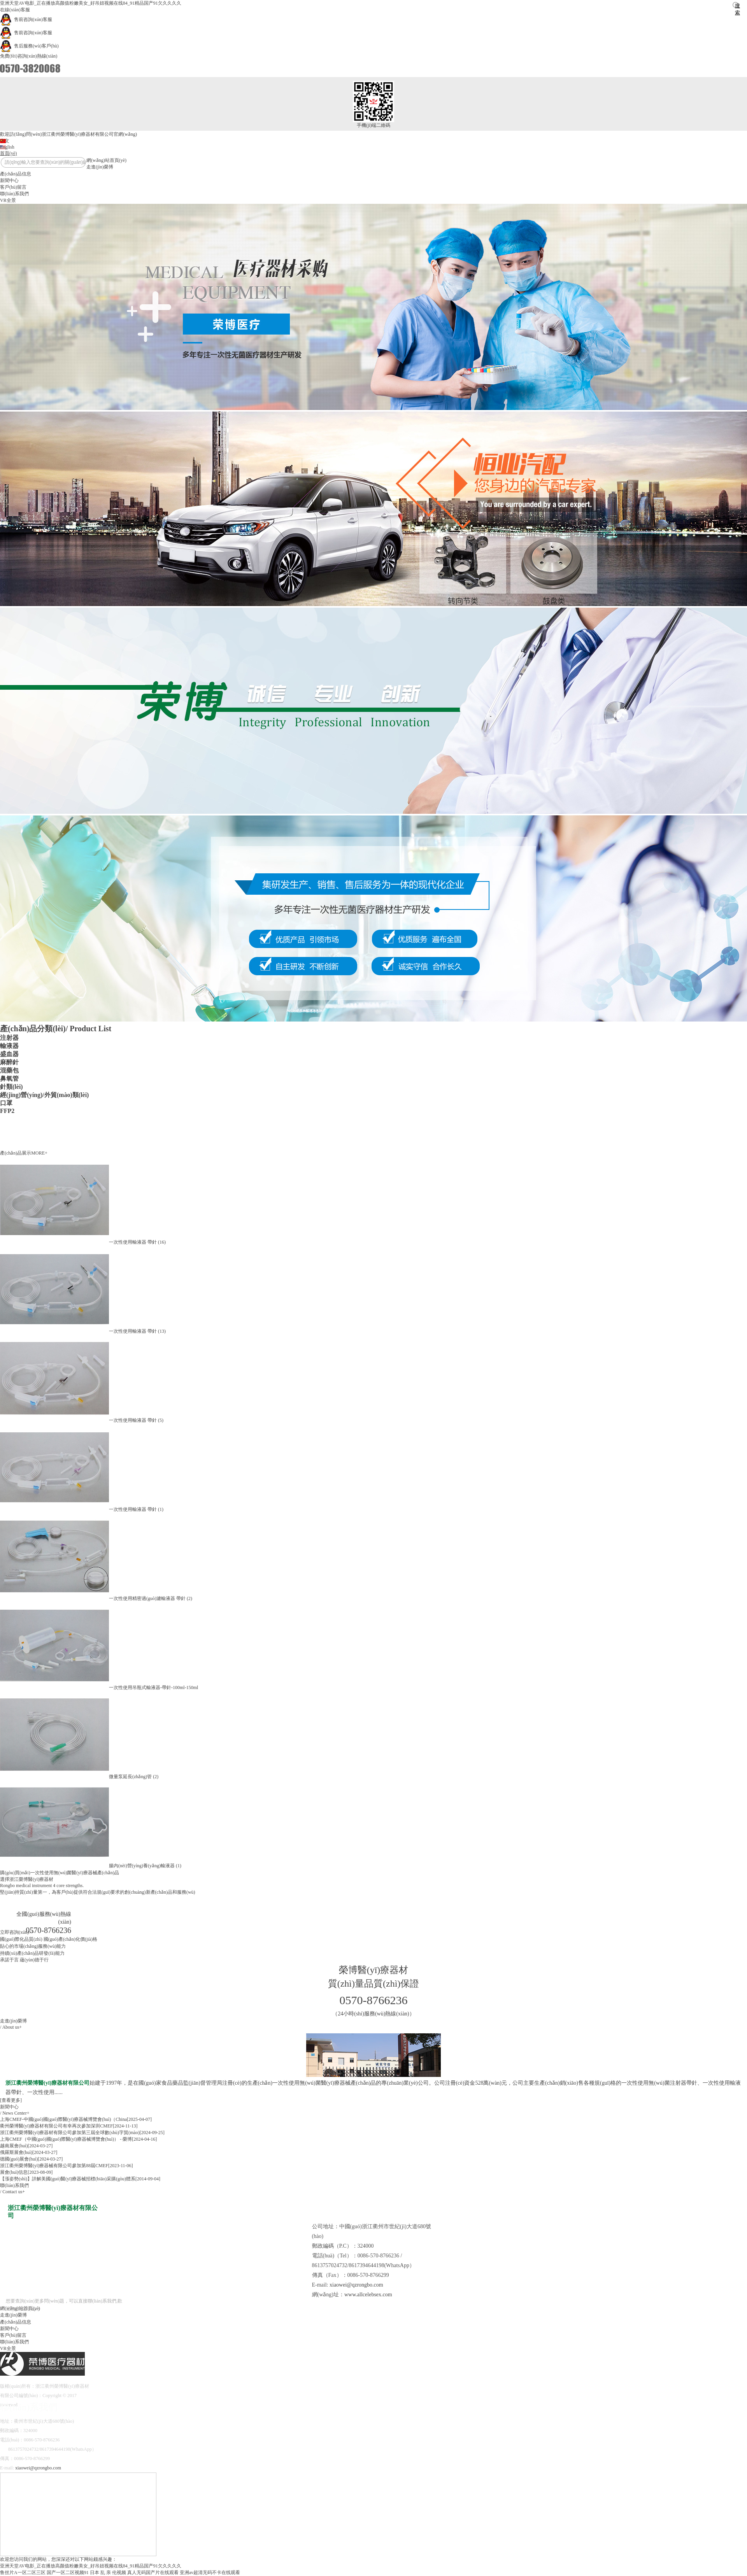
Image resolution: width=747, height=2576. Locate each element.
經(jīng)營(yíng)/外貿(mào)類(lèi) (44, 1095)
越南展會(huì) (14, 2145)
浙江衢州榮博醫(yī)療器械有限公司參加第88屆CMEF (54, 2165)
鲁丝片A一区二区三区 (23, 2572)
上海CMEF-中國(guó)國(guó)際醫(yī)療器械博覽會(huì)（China (63, 2119)
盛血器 (9, 1054)
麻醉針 (9, 1062)
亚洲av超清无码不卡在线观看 (210, 2572)
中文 (4, 141)
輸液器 (9, 1046)
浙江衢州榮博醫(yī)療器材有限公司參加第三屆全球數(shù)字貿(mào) (70, 2132)
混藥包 (9, 1070)
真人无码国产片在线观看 (153, 2572)
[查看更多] (11, 2100)
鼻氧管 (9, 1078)
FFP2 (7, 1111)
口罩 (6, 1103)
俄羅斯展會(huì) (16, 2152)
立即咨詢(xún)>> (17, 1932)
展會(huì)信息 (14, 2172)
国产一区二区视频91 (68, 2572)
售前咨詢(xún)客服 (26, 19)
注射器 (9, 1037)
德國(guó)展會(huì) (19, 2159)
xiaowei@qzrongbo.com (356, 2285)
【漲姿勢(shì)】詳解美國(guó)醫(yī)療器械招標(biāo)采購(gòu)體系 (67, 2179)
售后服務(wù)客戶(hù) (29, 46)
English (7, 147)
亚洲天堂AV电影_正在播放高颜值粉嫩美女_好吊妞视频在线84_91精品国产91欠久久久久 (90, 3)
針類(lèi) (11, 1086)
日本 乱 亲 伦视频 (108, 2572)
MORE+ (39, 1153)
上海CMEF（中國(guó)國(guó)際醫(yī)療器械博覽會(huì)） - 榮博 (66, 2139)
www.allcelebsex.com (368, 2294)
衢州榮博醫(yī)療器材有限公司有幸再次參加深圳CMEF (56, 2126)
